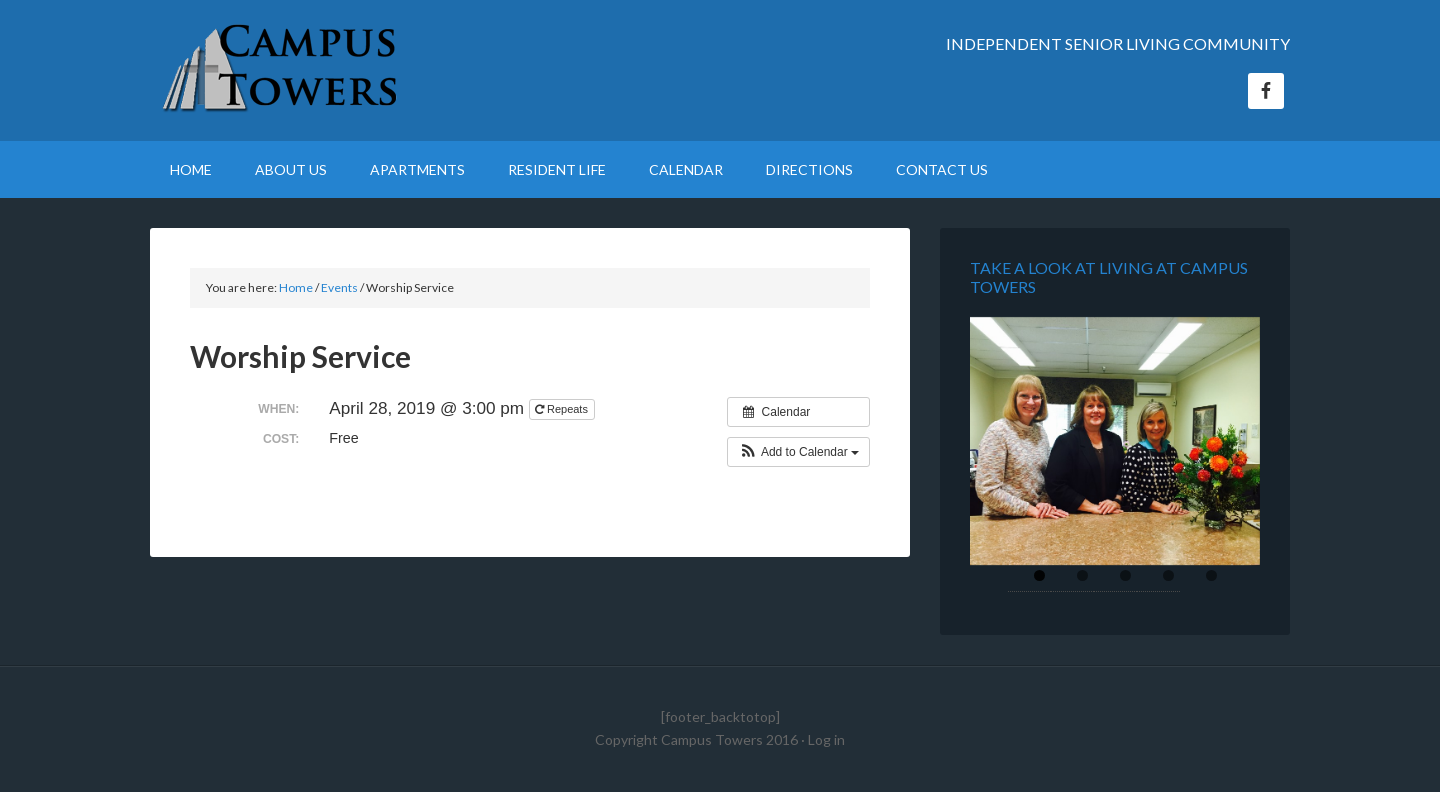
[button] (798, 452)
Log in (826, 739)
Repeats (563, 409)
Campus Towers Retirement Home (320, 70)
